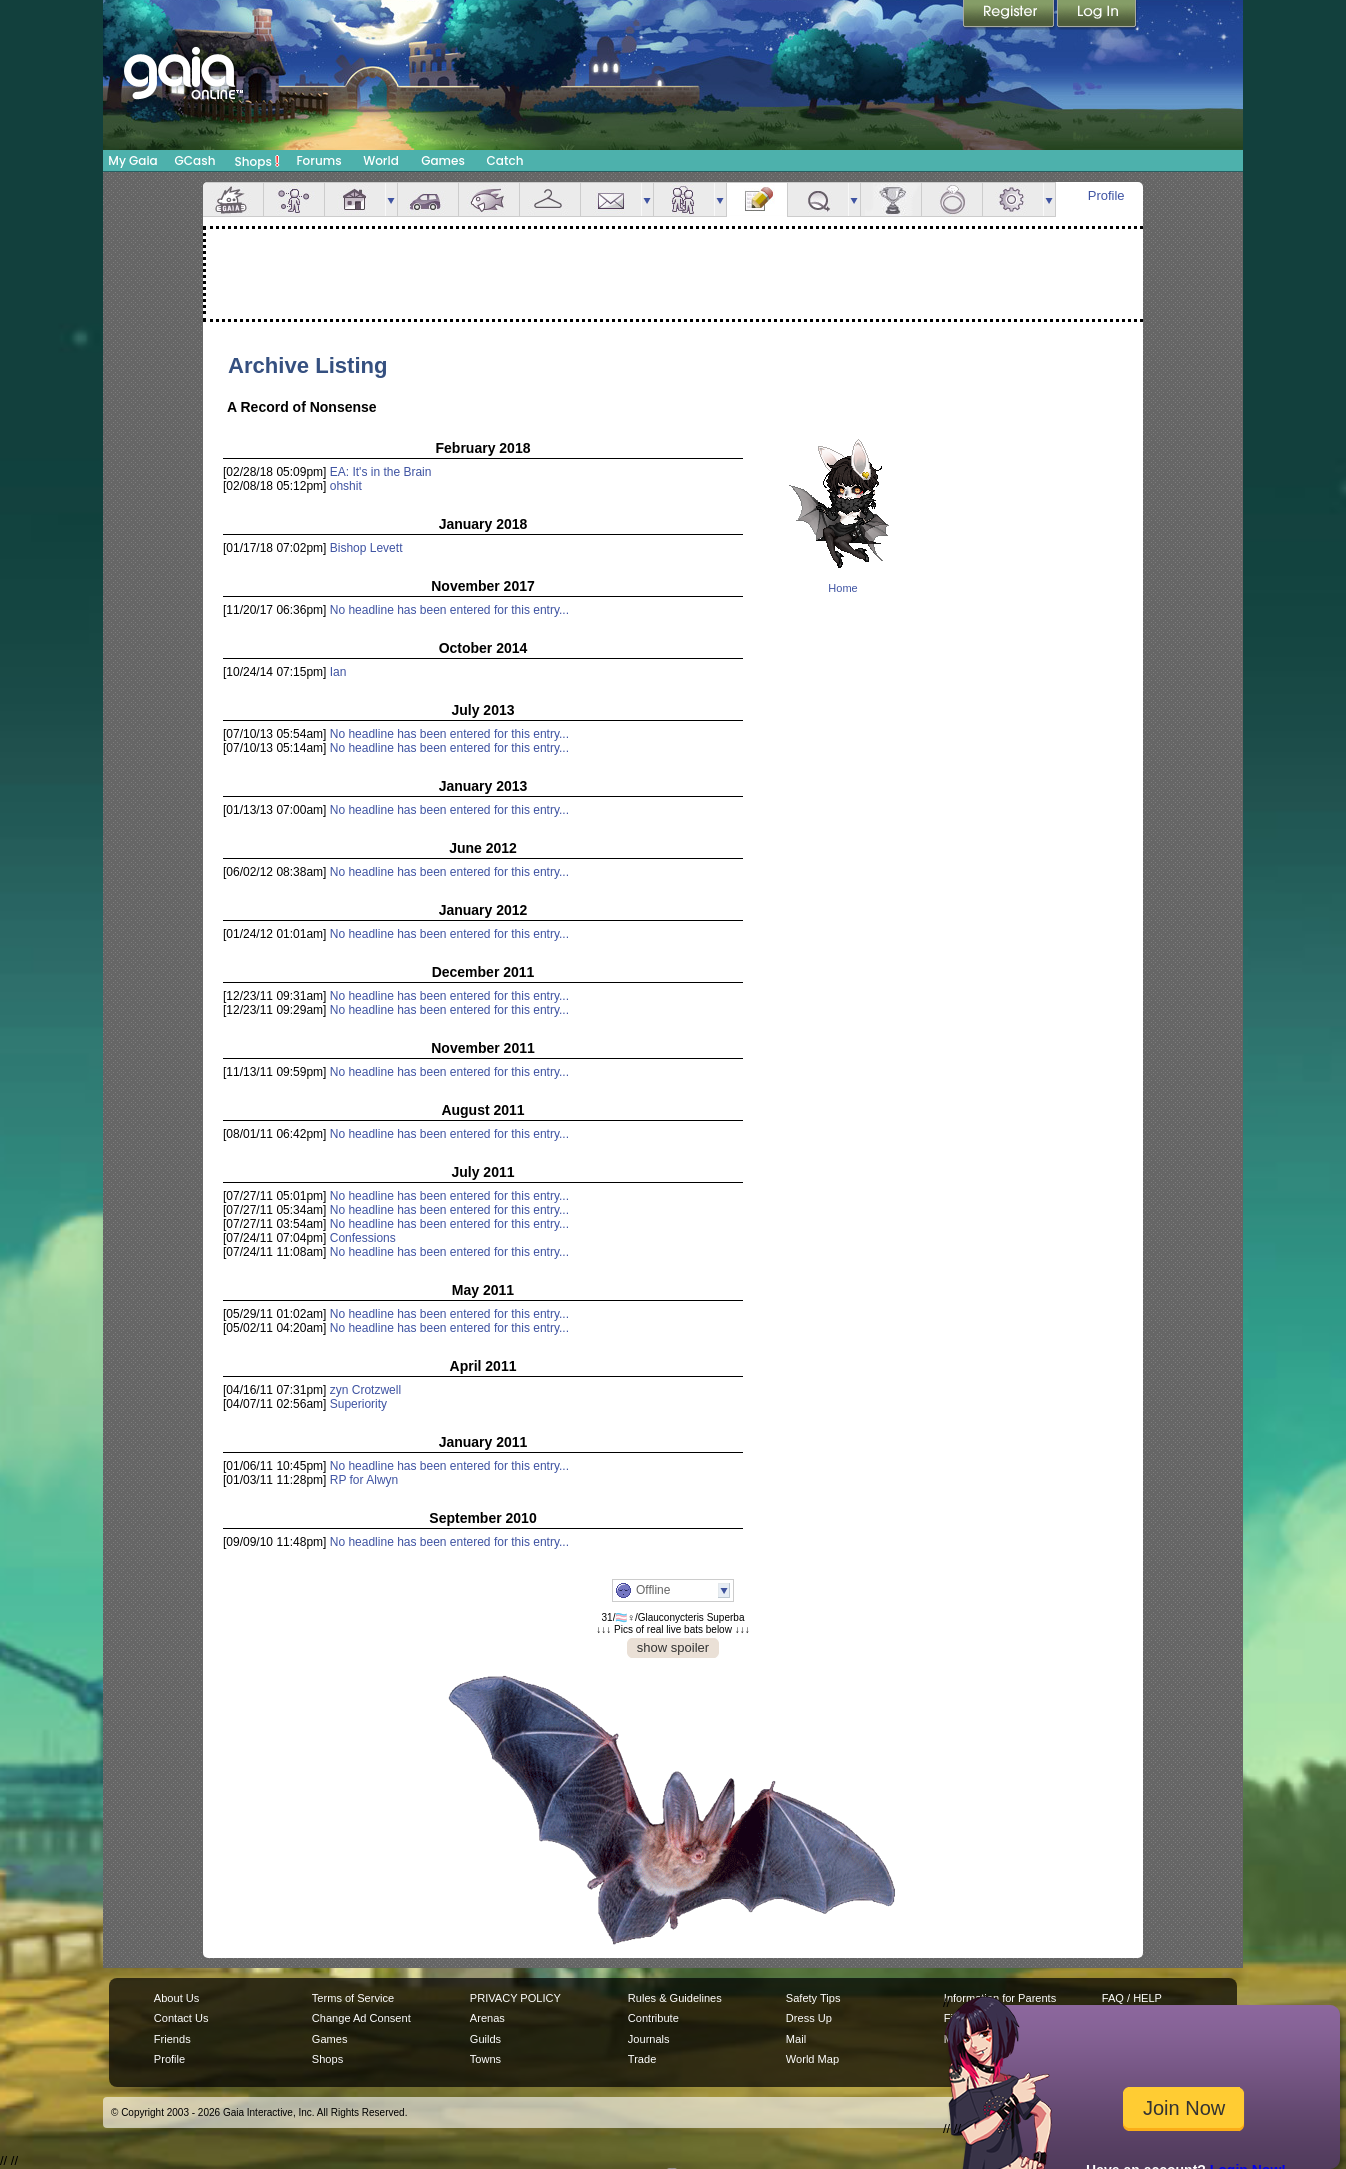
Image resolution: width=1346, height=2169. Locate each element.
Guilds (485, 2039)
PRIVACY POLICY (515, 1998)
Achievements (891, 199)
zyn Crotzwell (365, 1390)
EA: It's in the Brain (381, 472)
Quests (818, 199)
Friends (684, 199)
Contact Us (181, 2018)
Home (842, 588)
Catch (505, 160)
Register (1010, 15)
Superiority (358, 1404)
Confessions (363, 1238)
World (381, 160)
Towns (485, 2059)
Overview (233, 199)
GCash (195, 160)
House (355, 199)
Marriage (952, 199)
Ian (338, 672)
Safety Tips (813, 1998)
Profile (1106, 195)
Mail (611, 199)
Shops (257, 161)
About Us (176, 1998)
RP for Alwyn (364, 1480)
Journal (757, 199)
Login (1097, 15)
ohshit (346, 486)
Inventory (550, 199)
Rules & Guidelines (675, 1998)
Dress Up (809, 2018)
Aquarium (489, 199)
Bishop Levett (366, 548)
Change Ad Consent (361, 2018)
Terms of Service (353, 1998)
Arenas (487, 2018)
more (391, 199)
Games (443, 160)
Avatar (294, 199)
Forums (318, 160)
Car (428, 199)
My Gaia (132, 160)
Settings (1013, 199)
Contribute (653, 2018)
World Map (812, 2059)
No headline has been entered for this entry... (449, 610)
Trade (642, 2059)
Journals (649, 2039)
